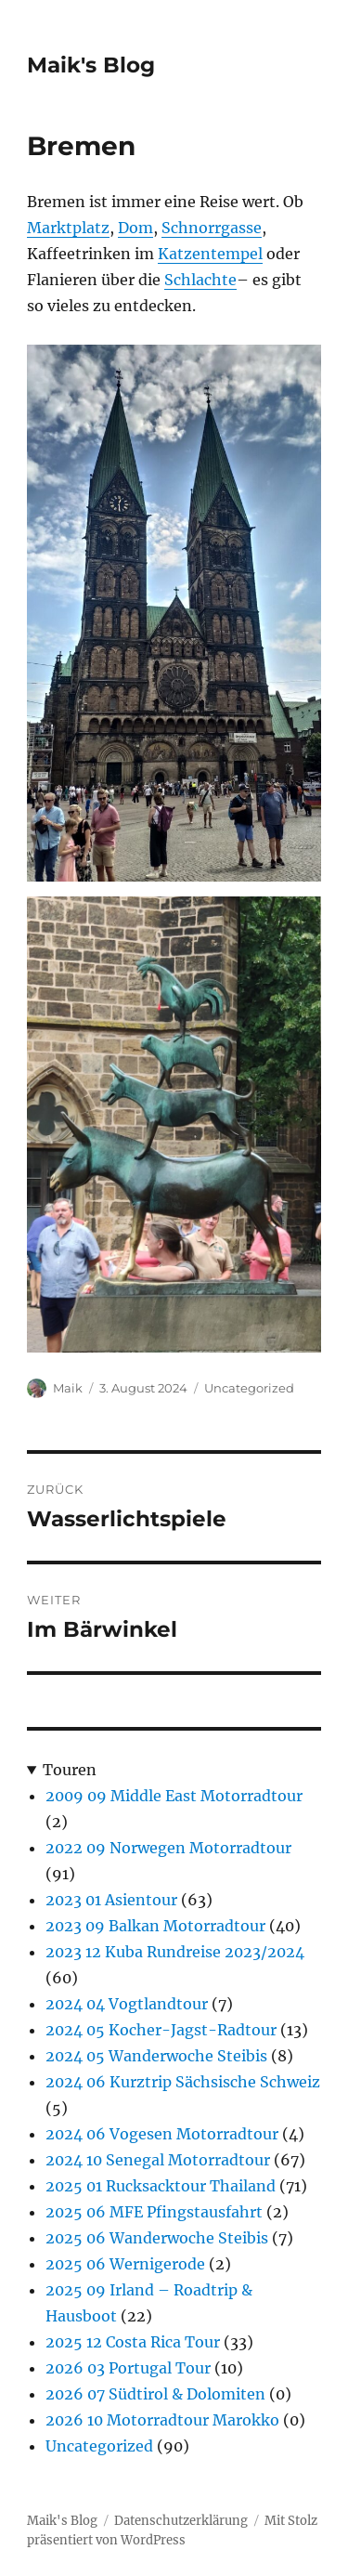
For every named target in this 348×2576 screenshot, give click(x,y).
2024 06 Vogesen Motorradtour (161, 2134)
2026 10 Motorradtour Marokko (162, 2420)
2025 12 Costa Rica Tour (132, 2342)
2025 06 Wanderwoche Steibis (156, 2238)
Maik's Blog (91, 65)
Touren (70, 1769)
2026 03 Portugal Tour (128, 2368)
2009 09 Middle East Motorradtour (174, 1795)
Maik (68, 1387)
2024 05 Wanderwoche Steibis (156, 2055)
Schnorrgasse (211, 227)
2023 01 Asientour (111, 1899)
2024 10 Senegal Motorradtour (157, 2160)
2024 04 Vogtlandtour (126, 2003)
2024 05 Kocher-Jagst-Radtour (161, 2029)
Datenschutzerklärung (181, 2521)
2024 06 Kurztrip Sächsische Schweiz (182, 2082)
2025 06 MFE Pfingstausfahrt (154, 2212)
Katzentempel (210, 253)
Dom (135, 227)
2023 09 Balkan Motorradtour (155, 1925)
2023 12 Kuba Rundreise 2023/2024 (174, 1951)
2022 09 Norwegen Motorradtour (168, 1847)
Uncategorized (249, 1387)
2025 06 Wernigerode (125, 2264)
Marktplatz (68, 227)
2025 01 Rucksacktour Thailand (160, 2186)
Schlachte (200, 279)
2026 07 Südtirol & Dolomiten (155, 2394)
